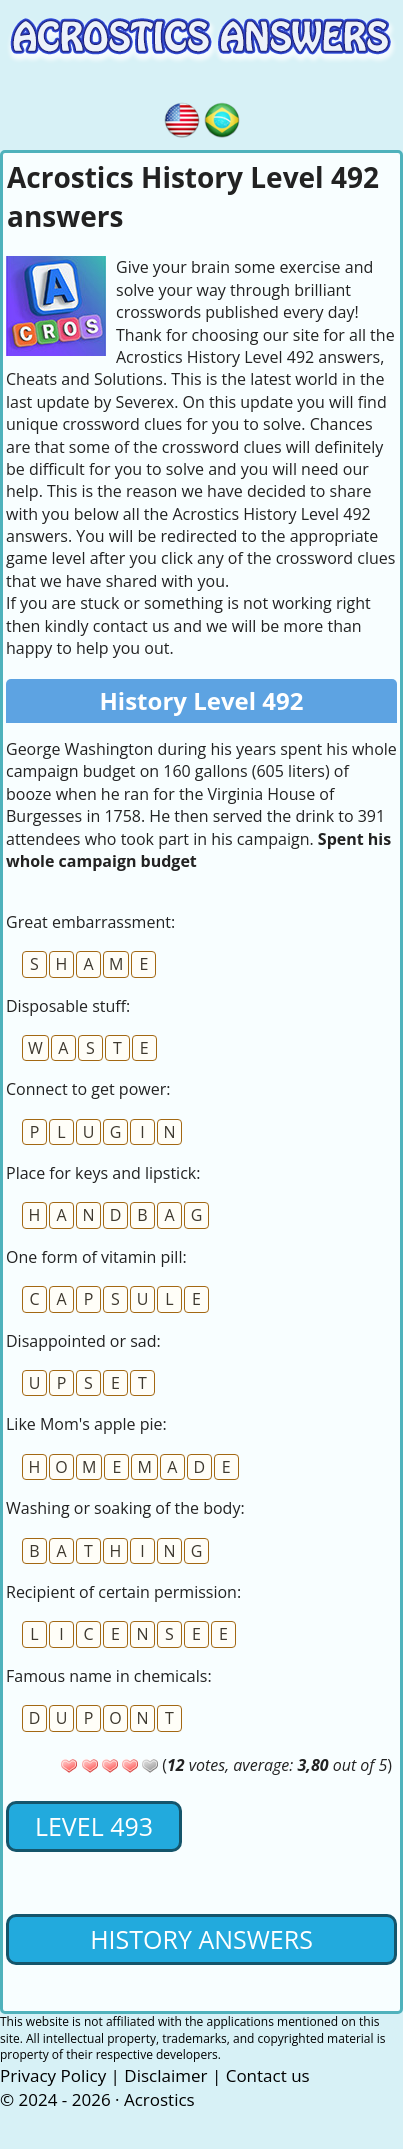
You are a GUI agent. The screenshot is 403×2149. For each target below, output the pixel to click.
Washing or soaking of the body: (125, 1508)
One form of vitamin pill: (96, 1257)
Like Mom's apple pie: (86, 1424)
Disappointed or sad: (83, 1341)
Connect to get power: (88, 1089)
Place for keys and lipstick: (103, 1173)
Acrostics (159, 2099)
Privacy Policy (53, 2075)
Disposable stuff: (68, 1006)
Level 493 (94, 1826)
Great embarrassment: (90, 922)
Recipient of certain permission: (123, 1592)
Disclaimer (165, 2075)
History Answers (201, 1939)
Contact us (268, 2075)
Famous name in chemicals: (109, 1676)
